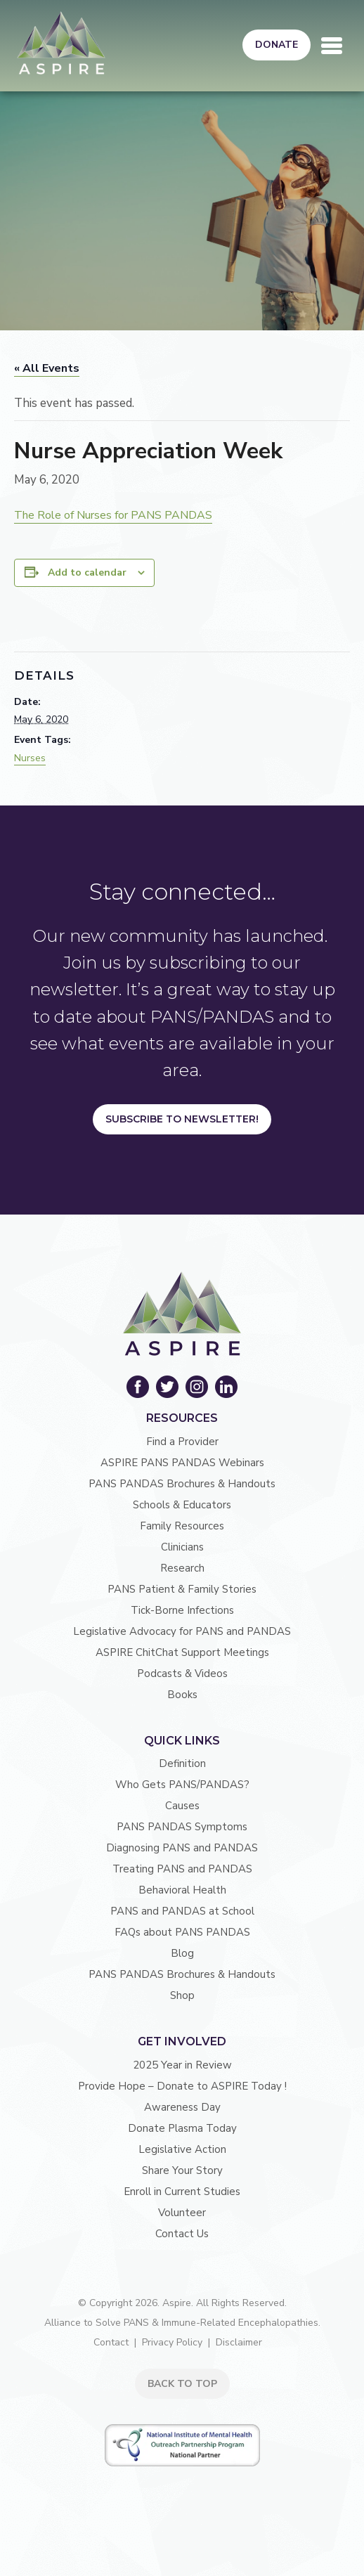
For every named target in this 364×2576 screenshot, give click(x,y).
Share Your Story (182, 2170)
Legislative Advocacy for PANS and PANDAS (182, 1631)
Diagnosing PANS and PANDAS (182, 1848)
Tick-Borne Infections (182, 1610)
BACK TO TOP (182, 2383)
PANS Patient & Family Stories (182, 1589)
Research (182, 1568)
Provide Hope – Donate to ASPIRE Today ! (182, 2086)
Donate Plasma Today (182, 2128)
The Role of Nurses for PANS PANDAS (113, 515)
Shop (182, 1995)
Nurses (30, 758)
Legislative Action (182, 2149)
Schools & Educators (182, 1505)
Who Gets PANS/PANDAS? (182, 1785)
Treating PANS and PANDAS (182, 1869)
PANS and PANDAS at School (182, 1911)
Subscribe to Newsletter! (182, 1119)
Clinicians (182, 1547)
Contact (111, 2342)
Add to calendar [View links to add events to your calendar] (87, 572)
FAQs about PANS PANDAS (182, 1932)
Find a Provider (182, 1442)
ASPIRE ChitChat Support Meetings (182, 1652)
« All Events (46, 368)
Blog (182, 1953)
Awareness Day (182, 2107)
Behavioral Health (182, 1890)
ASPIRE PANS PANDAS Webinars (182, 1463)
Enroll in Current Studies (182, 2192)
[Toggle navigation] (331, 46)
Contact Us (182, 2234)
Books (182, 1695)
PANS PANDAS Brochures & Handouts (182, 1484)
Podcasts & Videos (182, 1673)
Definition (182, 1763)
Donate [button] (276, 44)
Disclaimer (239, 2342)
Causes (182, 1806)
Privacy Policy (172, 2342)
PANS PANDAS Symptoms (182, 1827)
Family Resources (182, 1526)
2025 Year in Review (182, 2065)
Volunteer (182, 2213)
